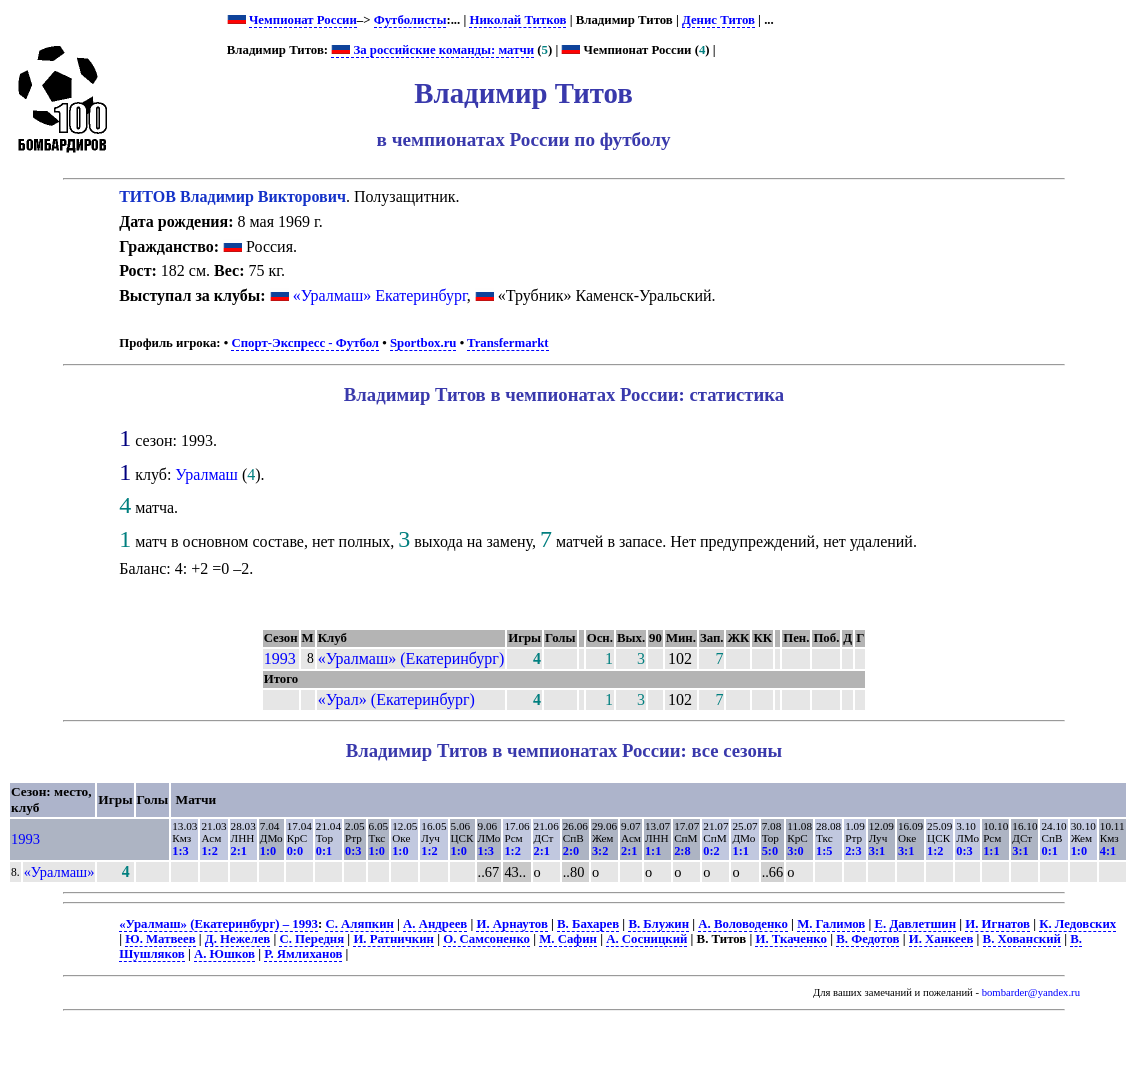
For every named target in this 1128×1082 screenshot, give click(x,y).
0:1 (324, 851)
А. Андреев (435, 924)
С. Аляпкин (359, 924)
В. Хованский (1022, 939)
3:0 (795, 851)
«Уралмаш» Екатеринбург (380, 295)
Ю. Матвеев (160, 939)
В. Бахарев (588, 924)
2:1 (239, 851)
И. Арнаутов (511, 924)
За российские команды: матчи (432, 50)
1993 (280, 658)
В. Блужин (658, 924)
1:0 (268, 851)
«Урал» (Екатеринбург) (396, 699)
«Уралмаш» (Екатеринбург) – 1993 (218, 924)
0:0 (295, 851)
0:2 (711, 851)
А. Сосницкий (646, 939)
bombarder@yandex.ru (1031, 992)
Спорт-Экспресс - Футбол (305, 343)
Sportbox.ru (423, 343)
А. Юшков (224, 954)
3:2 (600, 851)
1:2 (209, 851)
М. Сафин (568, 939)
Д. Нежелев (237, 939)
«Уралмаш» (59, 872)
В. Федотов (867, 939)
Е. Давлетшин (915, 924)
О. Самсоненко (486, 939)
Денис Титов (718, 20)
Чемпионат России (303, 20)
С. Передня (311, 939)
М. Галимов (831, 924)
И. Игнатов (997, 924)
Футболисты (410, 20)
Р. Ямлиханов (303, 954)
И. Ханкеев (941, 939)
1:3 (180, 851)
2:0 (571, 851)
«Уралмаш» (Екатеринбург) (411, 658)
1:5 (824, 851)
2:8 (682, 851)
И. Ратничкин (393, 939)
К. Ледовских (1077, 924)
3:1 (877, 851)
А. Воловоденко (743, 924)
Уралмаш (206, 474)
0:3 (353, 851)
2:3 (853, 851)
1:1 (653, 851)
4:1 (1108, 851)
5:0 (770, 851)
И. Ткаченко (791, 939)
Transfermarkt (508, 343)
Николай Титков (517, 20)
